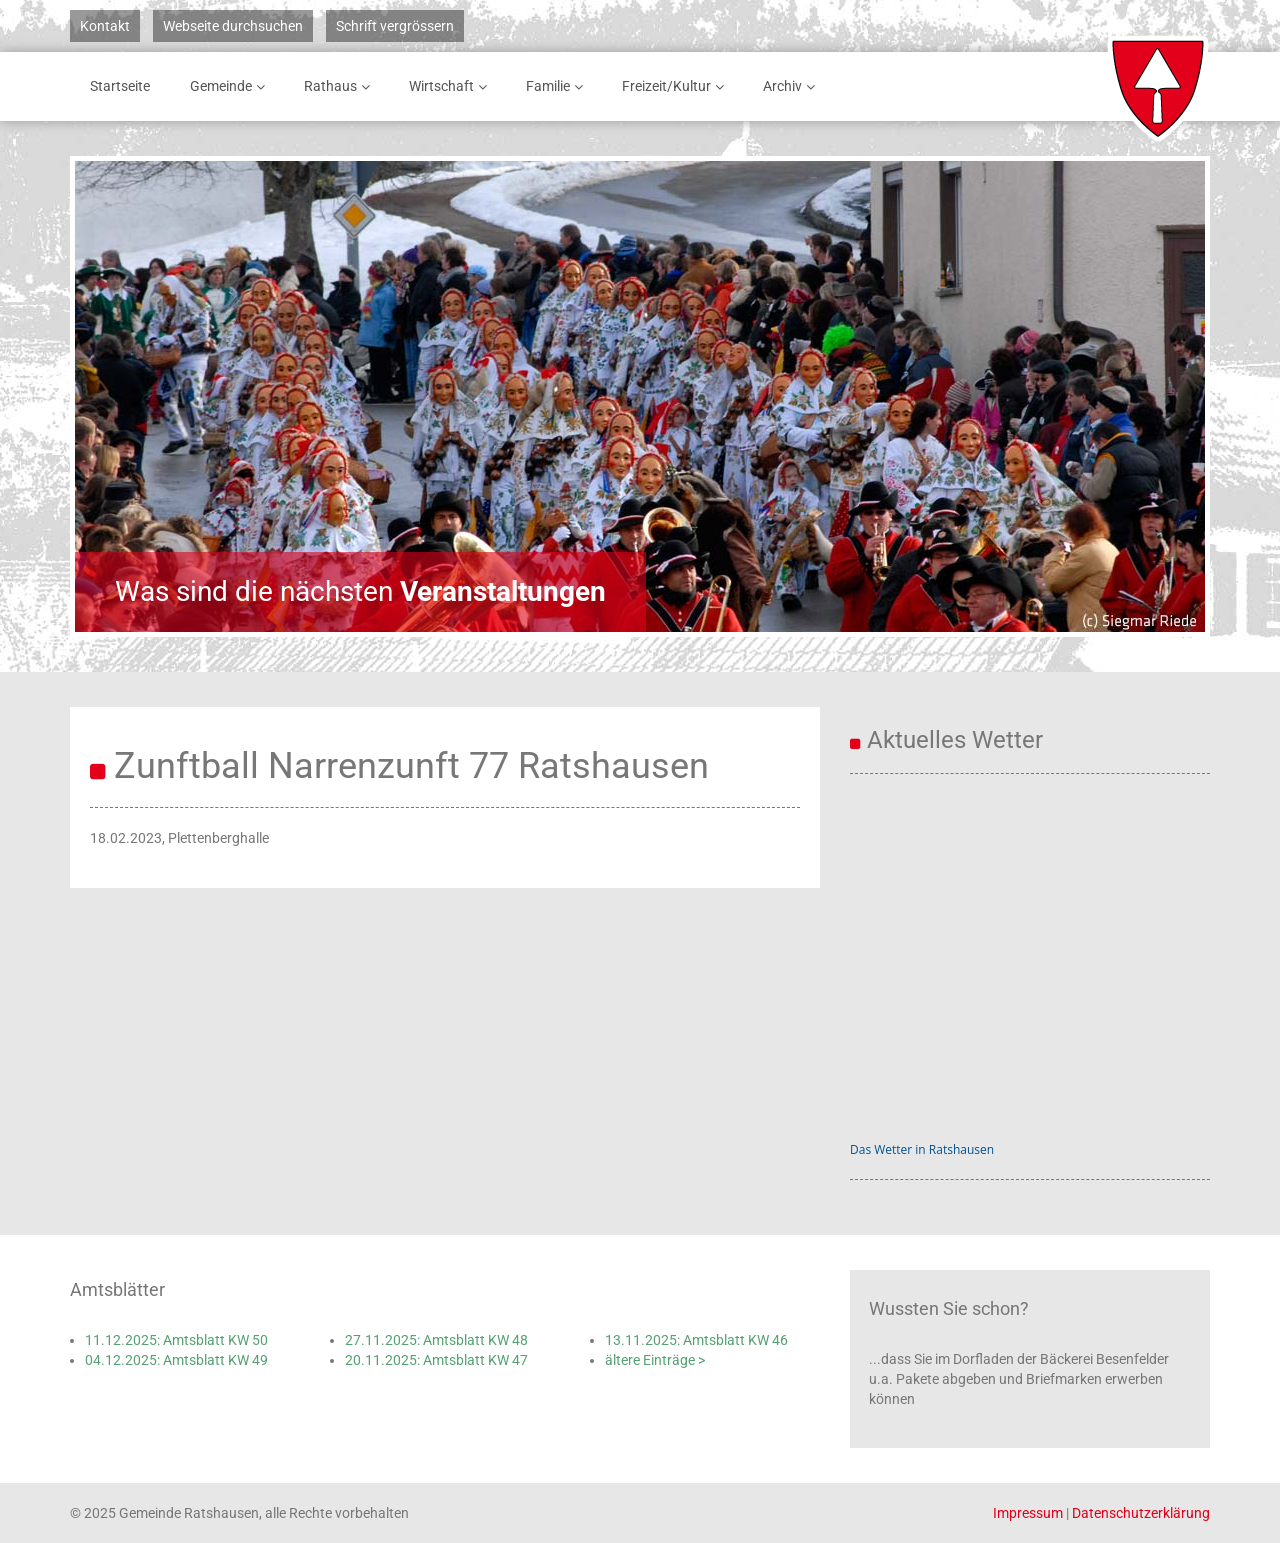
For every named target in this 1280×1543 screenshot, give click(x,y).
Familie (558, 86)
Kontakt (105, 26)
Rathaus (340, 86)
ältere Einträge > (655, 1360)
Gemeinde (231, 86)
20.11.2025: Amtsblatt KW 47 (436, 1360)
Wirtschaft (451, 86)
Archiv (792, 86)
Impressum (1028, 1513)
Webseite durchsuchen (233, 26)
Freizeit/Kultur (676, 86)
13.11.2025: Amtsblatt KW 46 (696, 1340)
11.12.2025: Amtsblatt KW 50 (176, 1340)
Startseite (120, 86)
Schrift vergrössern (395, 26)
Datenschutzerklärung (1141, 1513)
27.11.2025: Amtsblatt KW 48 (436, 1340)
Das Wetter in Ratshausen (922, 1149)
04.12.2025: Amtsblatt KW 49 (176, 1360)
